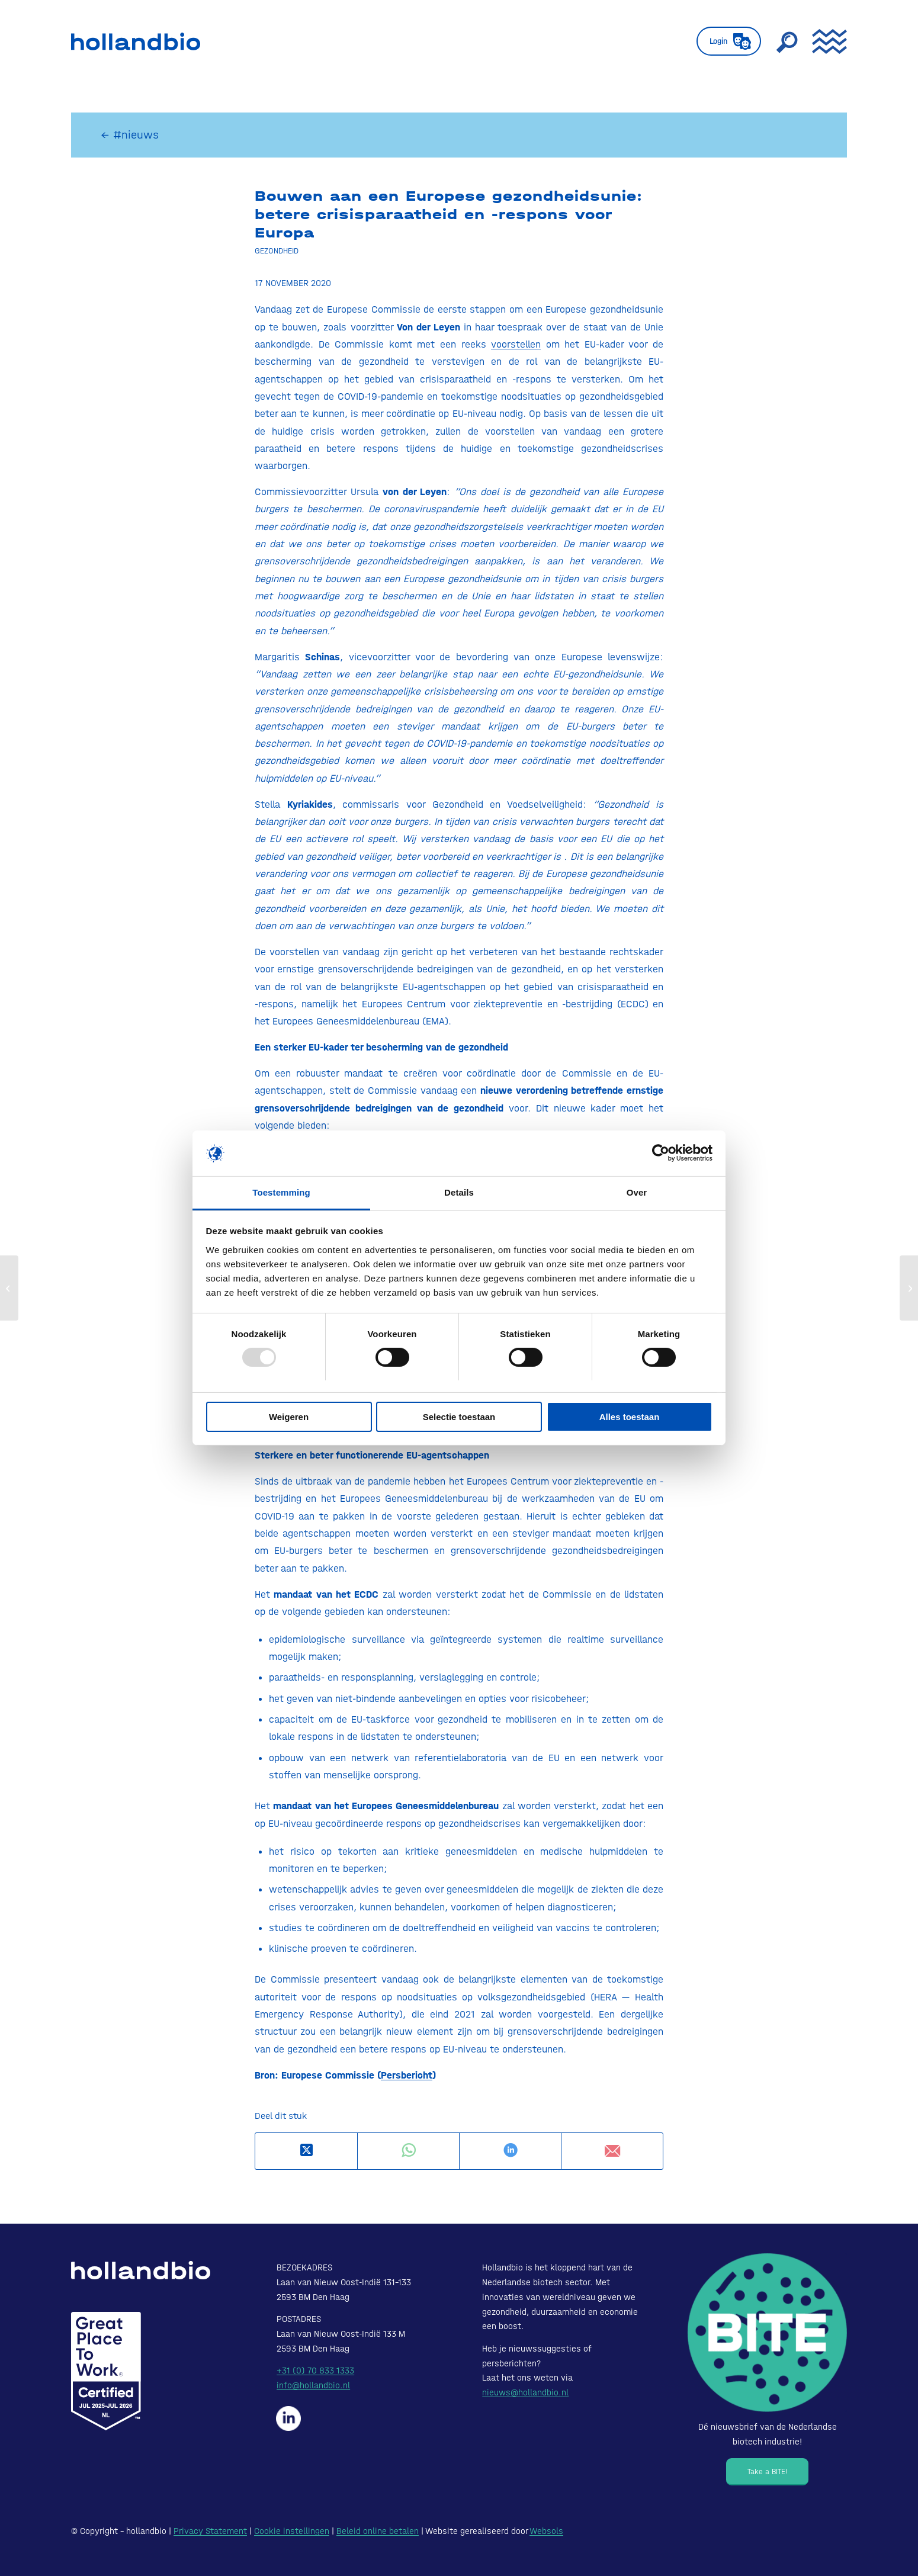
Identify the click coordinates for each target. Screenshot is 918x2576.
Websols (546, 2531)
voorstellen (516, 344)
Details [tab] (459, 1192)
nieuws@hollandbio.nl (525, 2392)
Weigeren (289, 1417)
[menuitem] (729, 41)
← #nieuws (130, 135)
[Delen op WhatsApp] (408, 2150)
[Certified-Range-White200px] (106, 2371)
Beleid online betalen (377, 2531)
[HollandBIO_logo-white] (140, 2270)
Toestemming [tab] (281, 1192)
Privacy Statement (210, 2531)
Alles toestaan (629, 1417)
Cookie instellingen (291, 2531)
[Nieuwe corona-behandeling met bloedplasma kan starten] (9, 1288)
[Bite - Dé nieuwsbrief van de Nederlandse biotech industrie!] (767, 2333)
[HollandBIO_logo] (135, 41)
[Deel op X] (306, 2150)
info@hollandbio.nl (313, 2385)
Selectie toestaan (459, 1417)
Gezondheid (276, 250)
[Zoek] (786, 41)
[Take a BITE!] (767, 2471)
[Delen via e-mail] (612, 2151)
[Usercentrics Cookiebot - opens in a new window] (660, 1153)
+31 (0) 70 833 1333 (315, 2370)
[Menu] (825, 41)
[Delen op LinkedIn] (510, 2150)
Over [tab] (637, 1192)
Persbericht (406, 2075)
